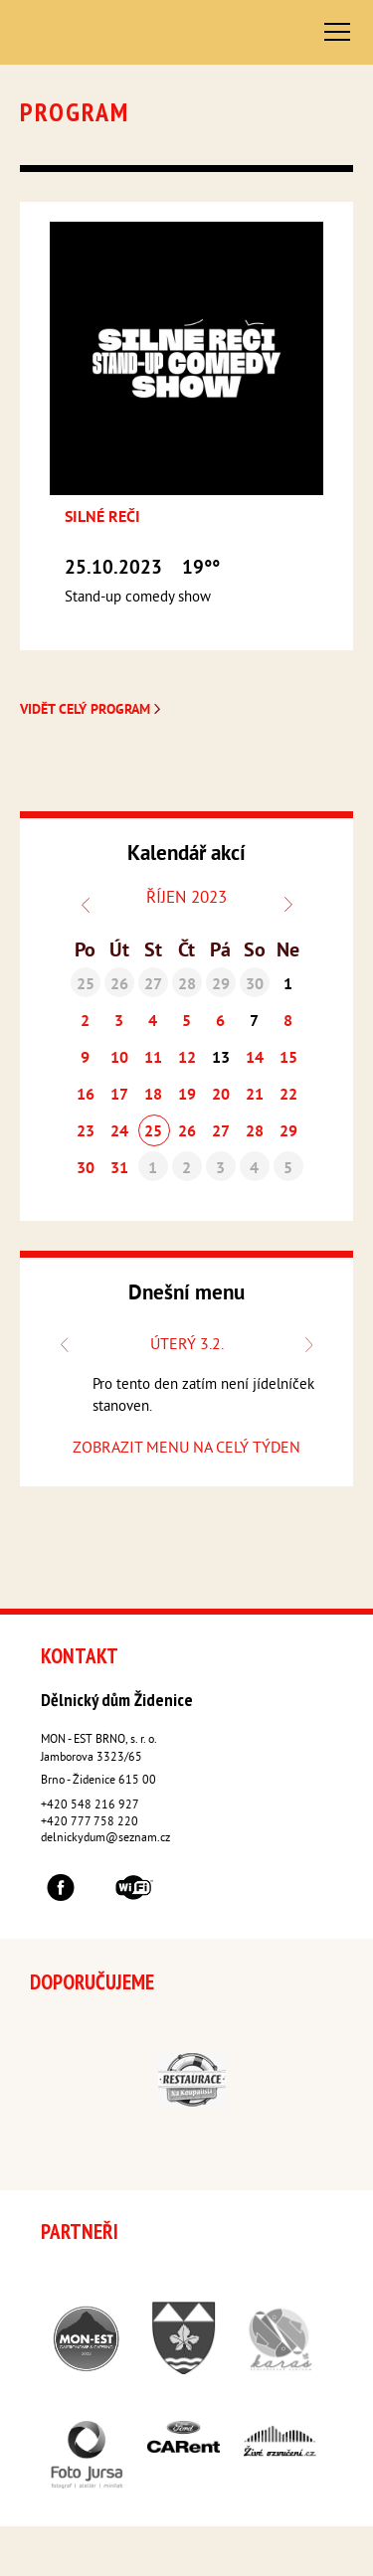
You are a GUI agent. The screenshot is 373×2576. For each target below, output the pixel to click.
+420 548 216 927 (90, 1806)
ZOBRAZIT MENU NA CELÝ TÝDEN (186, 1449)
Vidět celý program (92, 710)
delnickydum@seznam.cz (105, 1838)
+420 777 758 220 (89, 1822)
